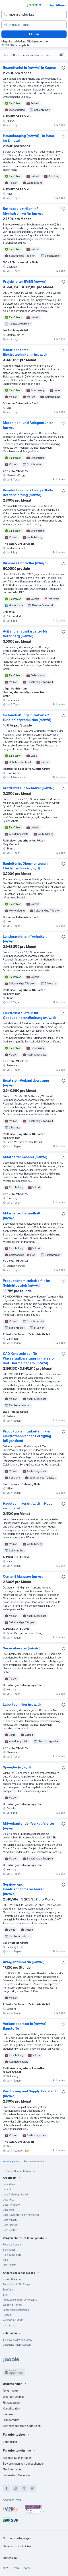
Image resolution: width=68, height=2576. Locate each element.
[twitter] (24, 2488)
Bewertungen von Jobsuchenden (23, 2463)
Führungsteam (11, 2402)
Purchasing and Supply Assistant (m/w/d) (29, 2093)
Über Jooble (10, 2391)
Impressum (10, 2558)
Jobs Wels (9, 2209)
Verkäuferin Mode (13, 2320)
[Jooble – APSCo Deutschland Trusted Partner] (10, 2509)
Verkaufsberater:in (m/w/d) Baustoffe (24, 2026)
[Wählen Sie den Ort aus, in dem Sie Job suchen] (34, 24)
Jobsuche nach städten (17, 2344)
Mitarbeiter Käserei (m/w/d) (25, 1157)
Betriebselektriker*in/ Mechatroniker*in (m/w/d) (24, 211)
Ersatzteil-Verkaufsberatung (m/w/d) (26, 1083)
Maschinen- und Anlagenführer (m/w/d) (28, 425)
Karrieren (8, 2414)
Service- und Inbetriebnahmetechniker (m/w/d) (23, 1889)
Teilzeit (7, 2314)
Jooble (26, 2568)
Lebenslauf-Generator (17, 2475)
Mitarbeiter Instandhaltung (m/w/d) (25, 1215)
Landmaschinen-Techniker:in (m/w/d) (26, 939)
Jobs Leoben (10, 2230)
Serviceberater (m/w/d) (21, 1648)
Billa (5, 2294)
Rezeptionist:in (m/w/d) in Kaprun (29, 67)
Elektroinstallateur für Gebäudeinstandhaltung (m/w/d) (29, 1015)
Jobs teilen (10, 2442)
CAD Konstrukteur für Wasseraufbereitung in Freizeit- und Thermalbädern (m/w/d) (28, 1358)
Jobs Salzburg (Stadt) (15, 2194)
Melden (58, 124)
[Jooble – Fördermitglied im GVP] (10, 2520)
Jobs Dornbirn (10, 2224)
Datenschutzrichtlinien (17, 2546)
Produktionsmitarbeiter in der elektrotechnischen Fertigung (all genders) (27, 1436)
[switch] (62, 55)
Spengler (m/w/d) (17, 1767)
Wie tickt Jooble (13, 2397)
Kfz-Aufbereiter (12, 2279)
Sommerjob (9, 2249)
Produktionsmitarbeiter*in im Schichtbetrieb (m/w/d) (26, 1283)
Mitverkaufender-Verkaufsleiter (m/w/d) (28, 1826)
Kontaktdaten (11, 2408)
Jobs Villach (10, 2219)
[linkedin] (32, 2488)
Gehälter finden (12, 2469)
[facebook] (6, 2488)
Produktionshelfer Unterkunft (20, 2299)
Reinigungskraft (12, 2254)
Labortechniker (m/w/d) (22, 1704)
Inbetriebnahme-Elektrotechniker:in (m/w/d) (25, 352)
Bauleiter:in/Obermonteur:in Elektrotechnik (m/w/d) (25, 866)
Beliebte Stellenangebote (17, 2339)
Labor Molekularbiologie (16, 2309)
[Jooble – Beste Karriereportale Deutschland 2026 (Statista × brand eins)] (35, 2509)
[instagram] (15, 2488)
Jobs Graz (9, 2199)
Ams (5, 2259)
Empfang (8, 2289)
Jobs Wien (9, 2184)
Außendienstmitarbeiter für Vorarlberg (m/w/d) (25, 633)
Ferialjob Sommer (12, 2244)
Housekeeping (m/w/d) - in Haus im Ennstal (28, 138)
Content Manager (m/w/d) (24, 1576)
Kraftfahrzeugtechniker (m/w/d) (28, 788)
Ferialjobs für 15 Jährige (16, 2284)
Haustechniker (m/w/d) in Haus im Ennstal (27, 1506)
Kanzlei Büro (10, 2325)
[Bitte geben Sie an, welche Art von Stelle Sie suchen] (34, 14)
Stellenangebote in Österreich (22, 2426)
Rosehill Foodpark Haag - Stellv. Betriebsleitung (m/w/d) (28, 492)
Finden (34, 34)
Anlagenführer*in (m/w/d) (23, 1962)
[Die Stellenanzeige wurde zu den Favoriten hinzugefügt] (63, 68)
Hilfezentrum (11, 2420)
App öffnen (58, 5)
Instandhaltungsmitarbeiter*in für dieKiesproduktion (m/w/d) (28, 717)
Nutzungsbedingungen (17, 2538)
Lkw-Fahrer (9, 2264)
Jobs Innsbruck (11, 2204)
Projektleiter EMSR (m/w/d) (24, 282)
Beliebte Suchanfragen (20, 2171)
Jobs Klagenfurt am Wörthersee (21, 2214)
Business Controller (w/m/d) (25, 563)
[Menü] (5, 5)
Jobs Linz (8, 2189)
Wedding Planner (12, 2304)
